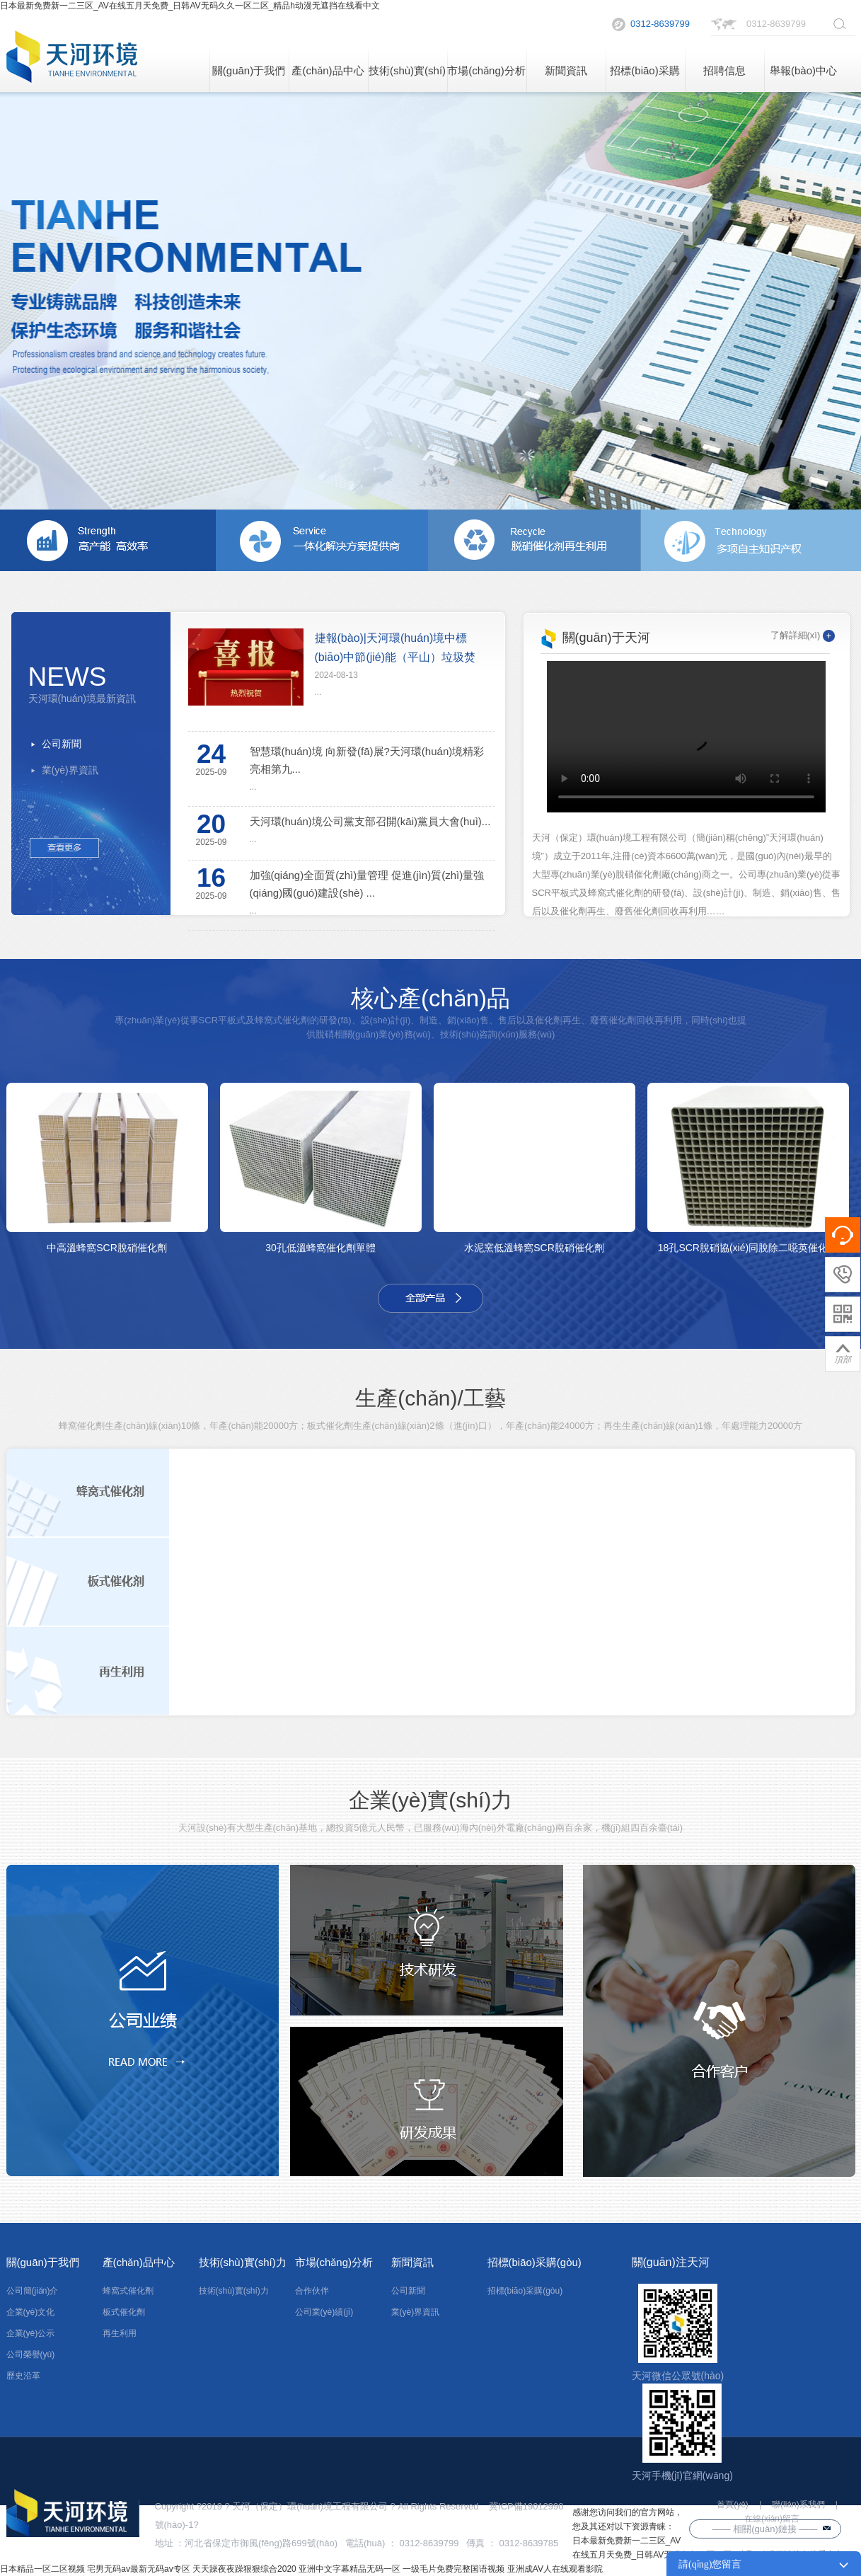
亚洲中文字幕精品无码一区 (349, 2569)
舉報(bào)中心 (803, 70)
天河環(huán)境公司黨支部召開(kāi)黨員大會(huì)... (370, 821)
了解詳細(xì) (802, 635)
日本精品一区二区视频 (42, 2569)
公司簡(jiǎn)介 (32, 2291)
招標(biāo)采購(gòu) (644, 78)
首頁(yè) (733, 2504)
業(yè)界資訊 (70, 770)
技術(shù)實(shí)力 (407, 78)
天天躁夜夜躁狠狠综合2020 (244, 2569)
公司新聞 (61, 743)
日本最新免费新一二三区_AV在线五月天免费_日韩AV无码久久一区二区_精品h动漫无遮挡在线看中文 (190, 6)
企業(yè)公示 (30, 2333)
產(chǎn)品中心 (327, 70)
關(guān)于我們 (248, 70)
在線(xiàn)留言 (771, 2519)
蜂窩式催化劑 (128, 2291)
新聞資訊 (566, 70)
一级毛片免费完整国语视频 (453, 2569)
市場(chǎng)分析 (486, 70)
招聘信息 (724, 70)
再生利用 (120, 2333)
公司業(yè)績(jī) (324, 2312)
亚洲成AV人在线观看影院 (555, 2569)
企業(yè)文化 (30, 2312)
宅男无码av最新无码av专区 (138, 2569)
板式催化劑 (124, 2312)
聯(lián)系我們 (798, 2504)
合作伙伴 (312, 2291)
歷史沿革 (23, 2376)
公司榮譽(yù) (30, 2354)
